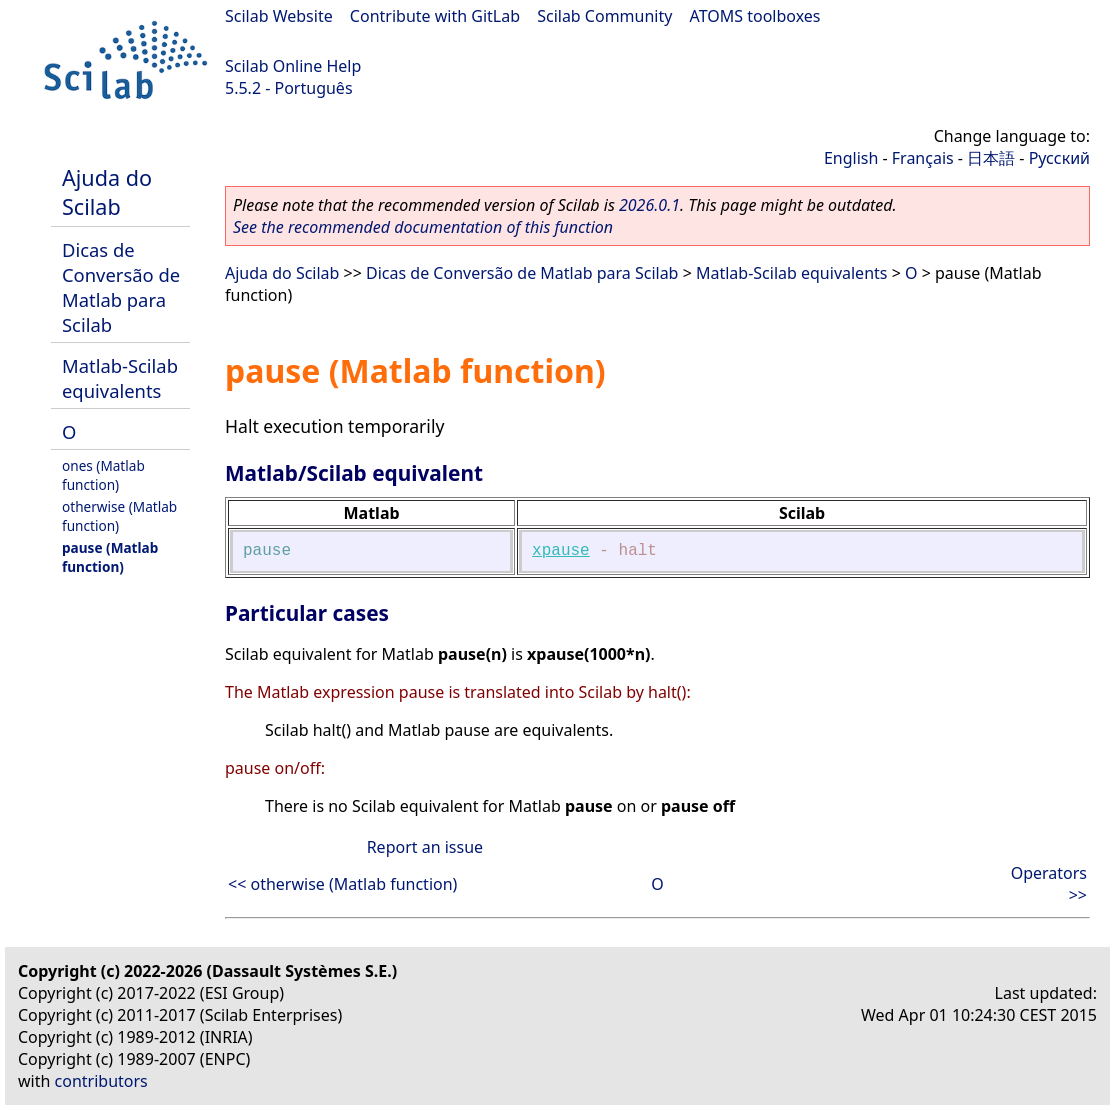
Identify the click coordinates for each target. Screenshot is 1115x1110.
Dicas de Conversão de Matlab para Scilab (121, 287)
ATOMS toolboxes (755, 16)
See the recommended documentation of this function (423, 227)
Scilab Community (604, 16)
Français (923, 158)
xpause (561, 551)
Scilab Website (279, 16)
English (851, 158)
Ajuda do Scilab (107, 192)
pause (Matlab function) (110, 557)
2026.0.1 (649, 205)
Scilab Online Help (293, 66)
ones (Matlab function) (103, 475)
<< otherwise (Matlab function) (342, 884)
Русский (1059, 158)
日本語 (991, 158)
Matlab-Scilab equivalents (120, 378)
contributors (101, 1081)
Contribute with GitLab (435, 16)
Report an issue (425, 847)
